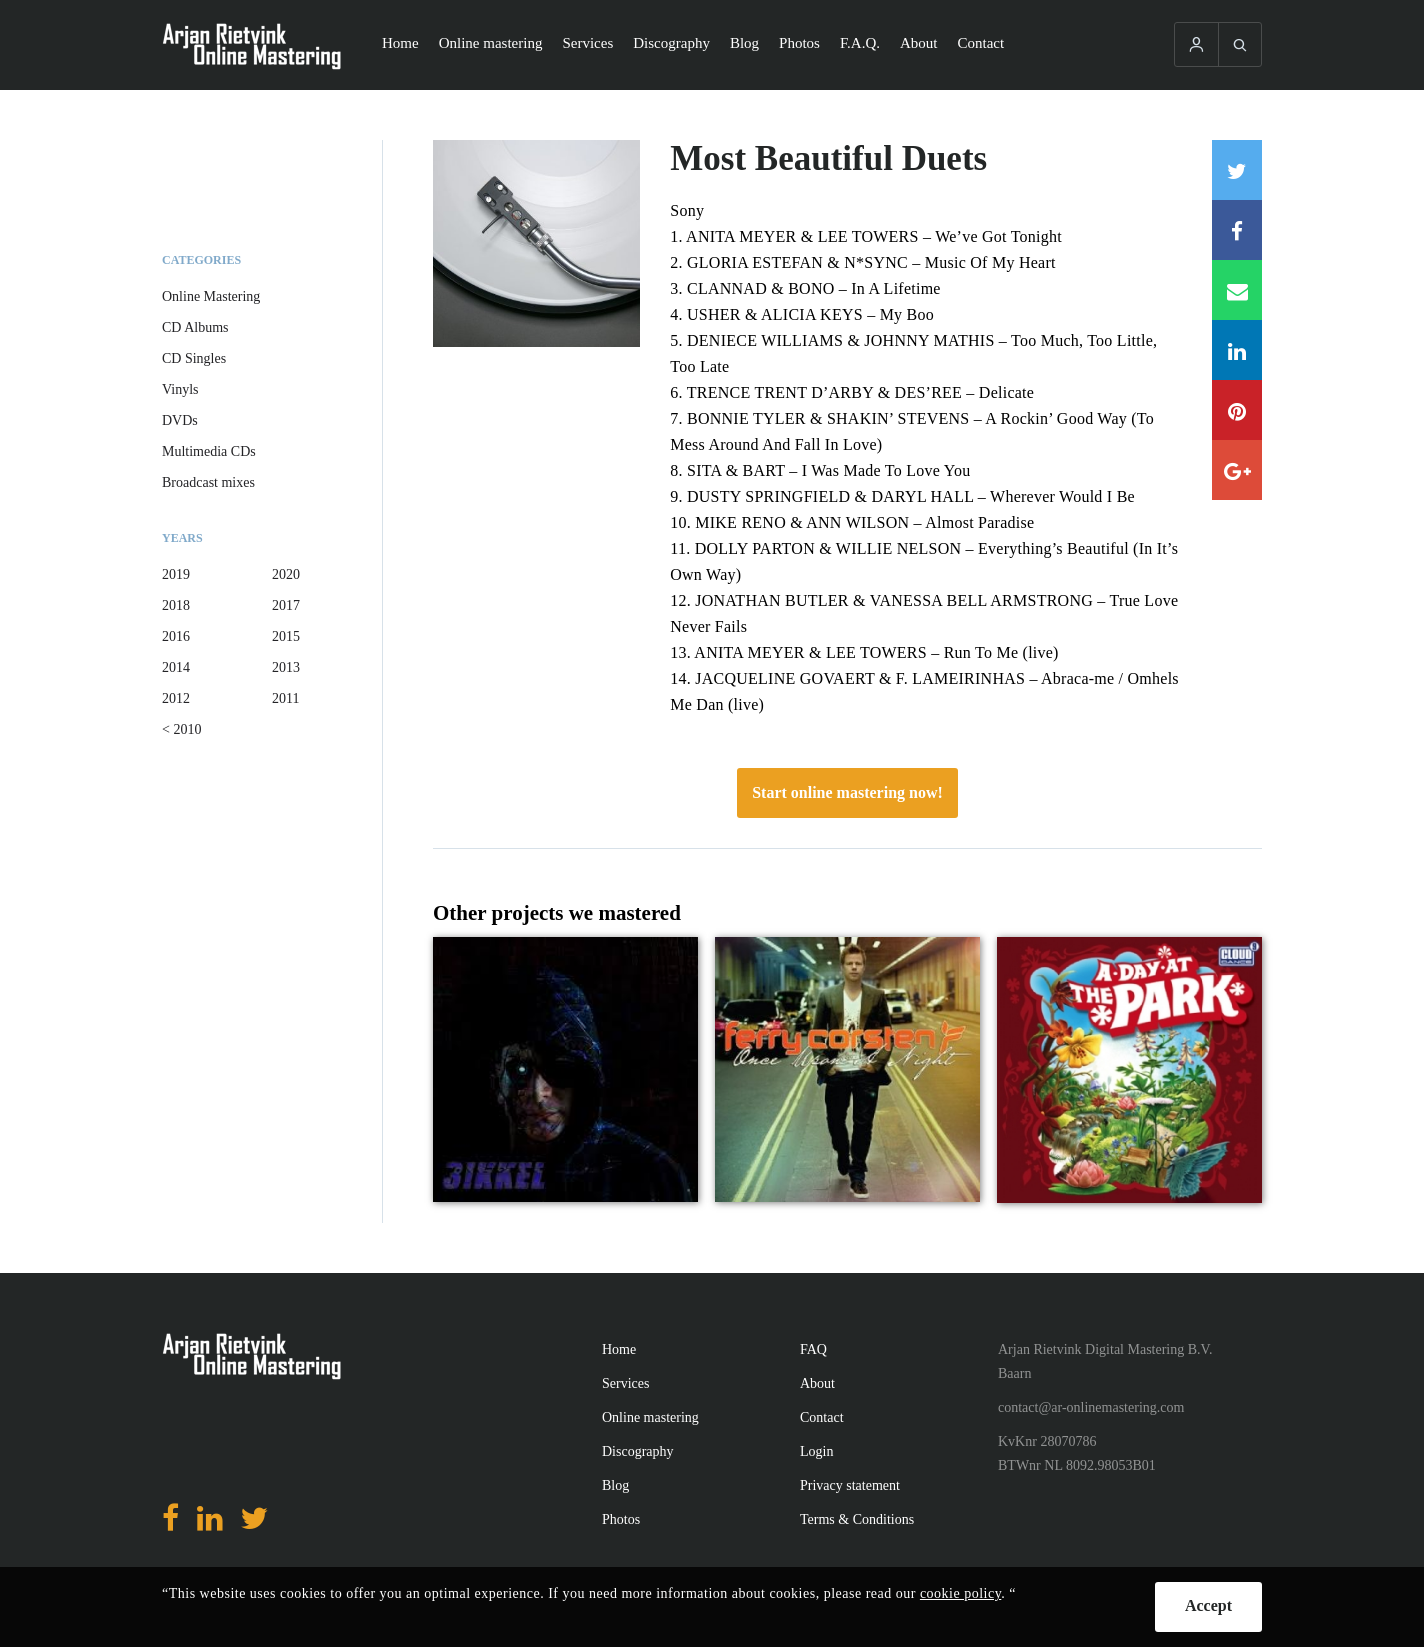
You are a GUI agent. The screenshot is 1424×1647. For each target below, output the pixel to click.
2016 (176, 636)
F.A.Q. (860, 43)
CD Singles (194, 358)
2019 (176, 574)
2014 (176, 667)
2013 (286, 667)
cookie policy (960, 1593)
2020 (286, 574)
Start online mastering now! (847, 792)
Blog (744, 43)
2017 (286, 605)
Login (816, 1451)
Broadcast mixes (208, 482)
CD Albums (195, 327)
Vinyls (180, 389)
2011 (285, 698)
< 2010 (181, 729)
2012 (176, 698)
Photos (799, 43)
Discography (671, 43)
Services (587, 43)
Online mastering (491, 43)
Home (400, 43)
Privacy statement (850, 1485)
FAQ (813, 1349)
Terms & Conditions (857, 1519)
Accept (1208, 1605)
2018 (176, 605)
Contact (981, 43)
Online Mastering (211, 296)
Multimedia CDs (209, 451)
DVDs (180, 420)
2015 (286, 636)
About (919, 43)
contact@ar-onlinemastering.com (1091, 1407)
